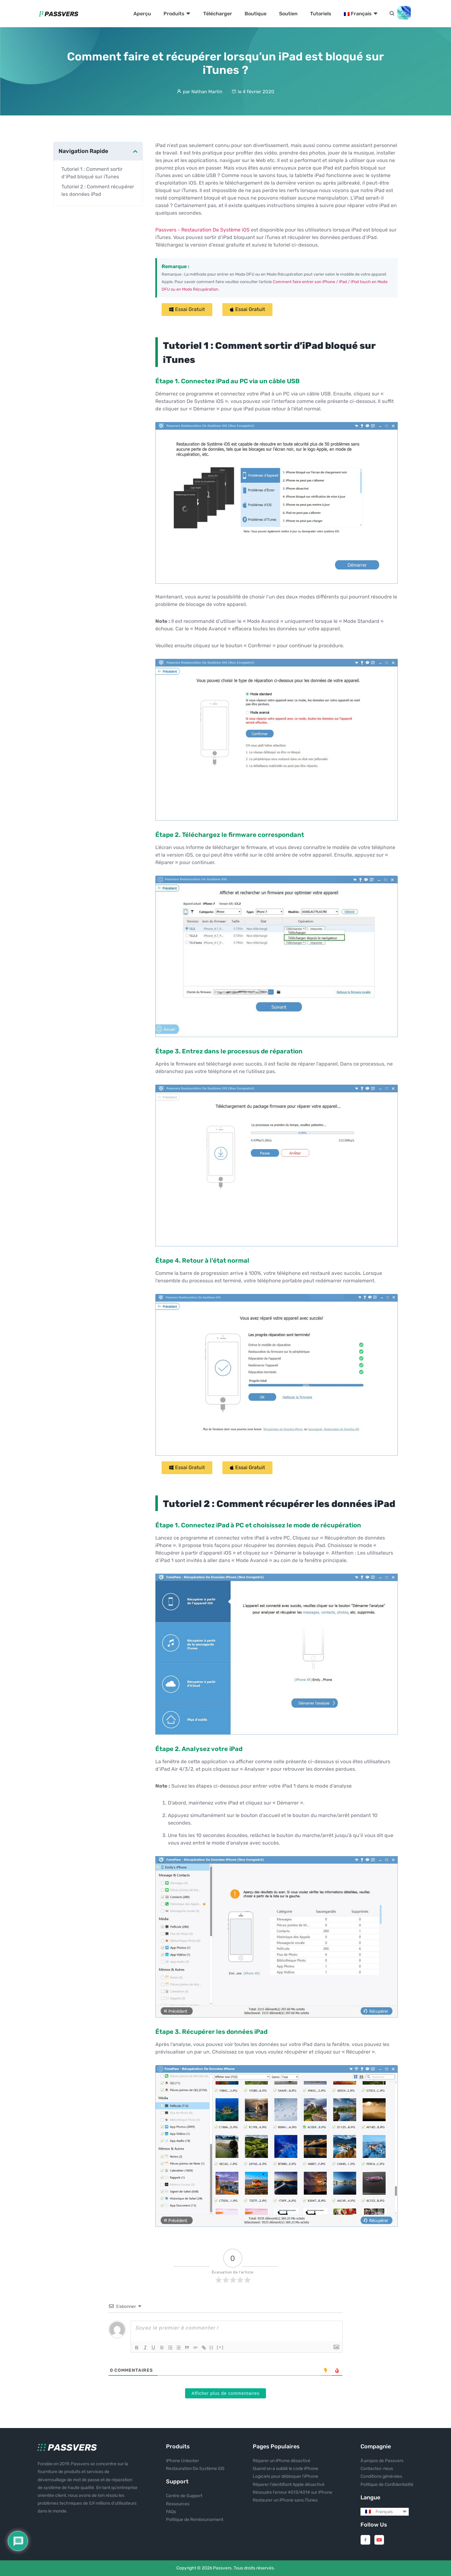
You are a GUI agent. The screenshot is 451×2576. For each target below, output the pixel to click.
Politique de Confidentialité (386, 2484)
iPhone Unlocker (182, 2460)
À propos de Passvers (381, 2460)
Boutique (256, 14)
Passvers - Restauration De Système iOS (203, 230)
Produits (177, 14)
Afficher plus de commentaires (225, 2393)
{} (215, 2347)
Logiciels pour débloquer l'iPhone (285, 2476)
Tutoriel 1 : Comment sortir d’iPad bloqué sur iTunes (91, 173)
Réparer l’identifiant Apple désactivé (288, 2484)
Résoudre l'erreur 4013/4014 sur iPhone (292, 2492)
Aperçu (142, 14)
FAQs (171, 2511)
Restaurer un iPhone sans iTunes (285, 2500)
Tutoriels (320, 14)
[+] (223, 2347)
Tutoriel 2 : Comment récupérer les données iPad (97, 190)
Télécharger (217, 14)
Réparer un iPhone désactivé (281, 2460)
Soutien (288, 14)
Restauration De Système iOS (195, 2468)
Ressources (177, 2504)
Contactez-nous (376, 2468)
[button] (187, 309)
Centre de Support (184, 2495)
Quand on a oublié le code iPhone (285, 2468)
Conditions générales (381, 2476)
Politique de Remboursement (194, 2519)
